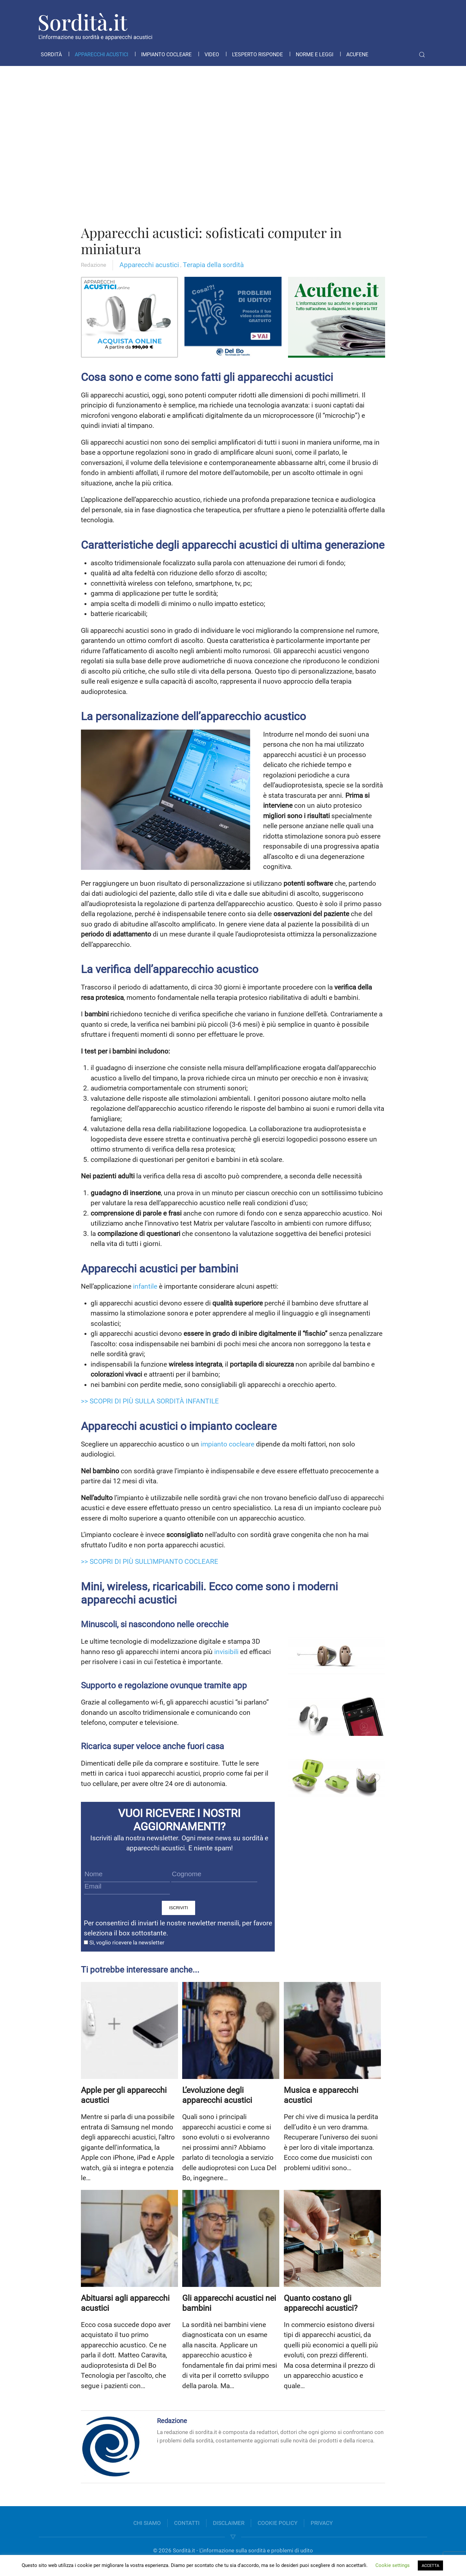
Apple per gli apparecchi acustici (124, 2095)
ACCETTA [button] (430, 2565)
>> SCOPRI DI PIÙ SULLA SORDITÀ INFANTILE (150, 1401)
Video (212, 54)
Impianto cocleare (166, 54)
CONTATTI (187, 2523)
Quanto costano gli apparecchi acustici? (321, 2303)
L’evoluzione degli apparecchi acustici (217, 2095)
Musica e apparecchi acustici (321, 2095)
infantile (145, 1286)
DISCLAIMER (228, 2523)
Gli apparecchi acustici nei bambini (229, 2303)
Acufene (357, 54)
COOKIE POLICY (277, 2523)
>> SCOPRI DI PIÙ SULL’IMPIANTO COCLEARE (149, 1561)
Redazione (93, 265)
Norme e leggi (314, 54)
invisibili (226, 1652)
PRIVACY (322, 2523)
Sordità (51, 54)
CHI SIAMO (147, 2523)
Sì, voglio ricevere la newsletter (124, 1942)
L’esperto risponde (257, 54)
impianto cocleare (227, 1444)
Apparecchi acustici (101, 54)
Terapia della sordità (213, 265)
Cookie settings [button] (392, 2565)
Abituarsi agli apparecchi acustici (125, 2303)
